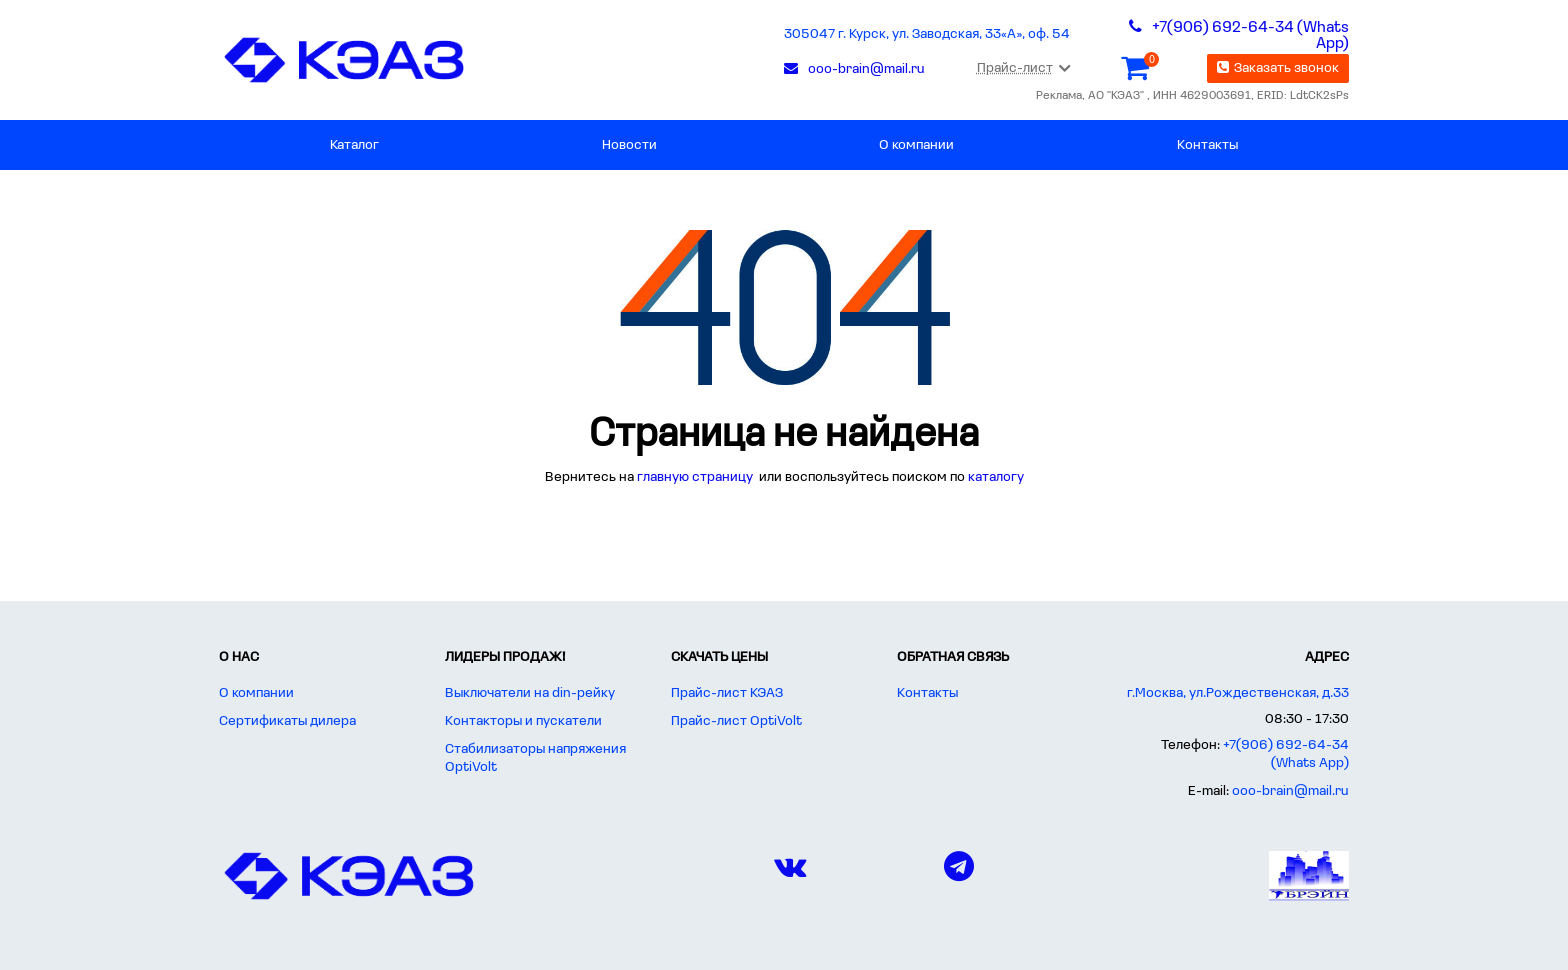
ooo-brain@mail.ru (1290, 791)
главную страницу (696, 477)
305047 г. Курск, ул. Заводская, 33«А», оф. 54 (927, 34)
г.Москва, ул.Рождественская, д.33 (1238, 693)
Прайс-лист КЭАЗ (727, 693)
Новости (629, 145)
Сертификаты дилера (287, 721)
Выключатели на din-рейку (530, 693)
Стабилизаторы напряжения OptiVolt (535, 758)
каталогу (996, 477)
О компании (916, 145)
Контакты (1207, 145)
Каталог (354, 145)
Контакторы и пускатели (523, 721)
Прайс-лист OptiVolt (736, 721)
